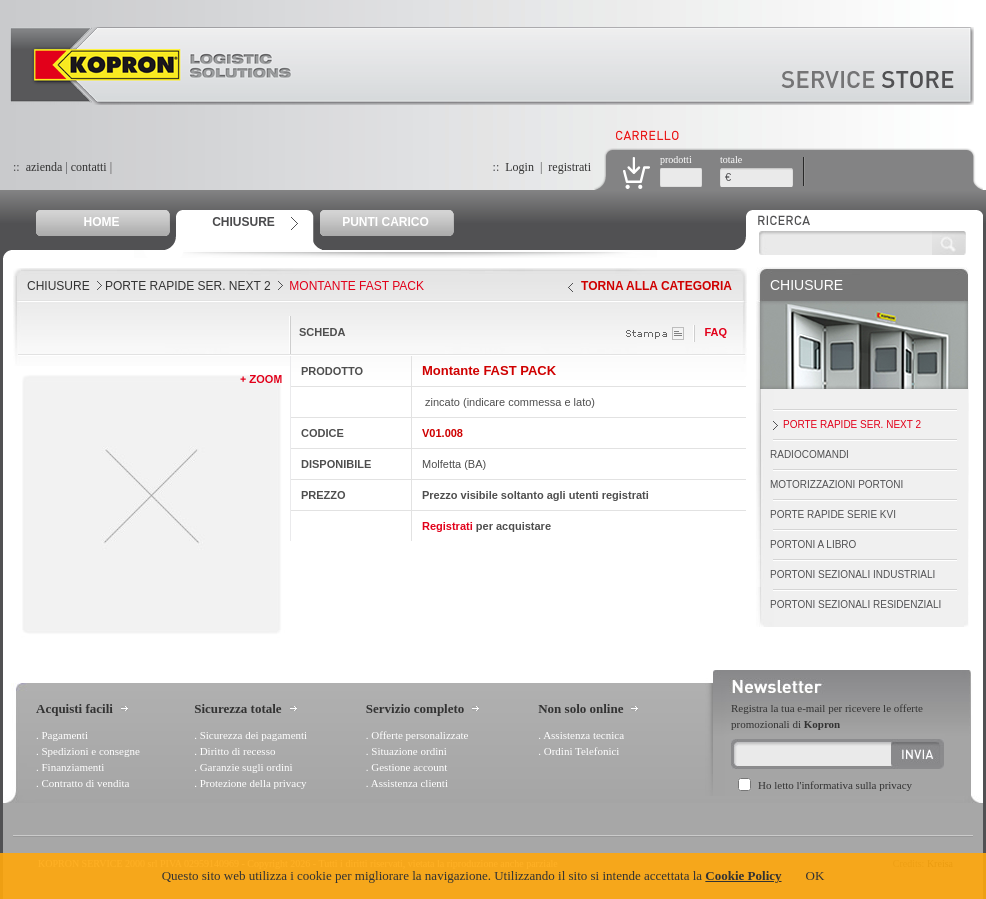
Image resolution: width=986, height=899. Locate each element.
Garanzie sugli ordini (246, 767)
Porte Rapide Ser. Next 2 (188, 286)
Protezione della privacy (253, 783)
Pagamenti (65, 735)
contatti (89, 167)
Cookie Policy (743, 875)
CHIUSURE (243, 222)
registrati (569, 167)
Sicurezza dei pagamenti (254, 735)
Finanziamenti (73, 767)
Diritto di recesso (238, 751)
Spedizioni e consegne (91, 751)
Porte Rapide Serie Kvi (833, 514)
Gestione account (409, 767)
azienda (44, 167)
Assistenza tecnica (583, 735)
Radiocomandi (809, 454)
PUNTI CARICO (385, 222)
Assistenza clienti (409, 783)
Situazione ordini (408, 751)
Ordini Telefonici (582, 751)
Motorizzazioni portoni (836, 484)
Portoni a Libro (813, 544)
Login (519, 167)
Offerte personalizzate (419, 735)
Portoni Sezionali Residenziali (855, 604)
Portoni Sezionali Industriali (852, 574)
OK (815, 875)
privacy (895, 785)
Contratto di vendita (86, 783)
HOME (102, 222)
